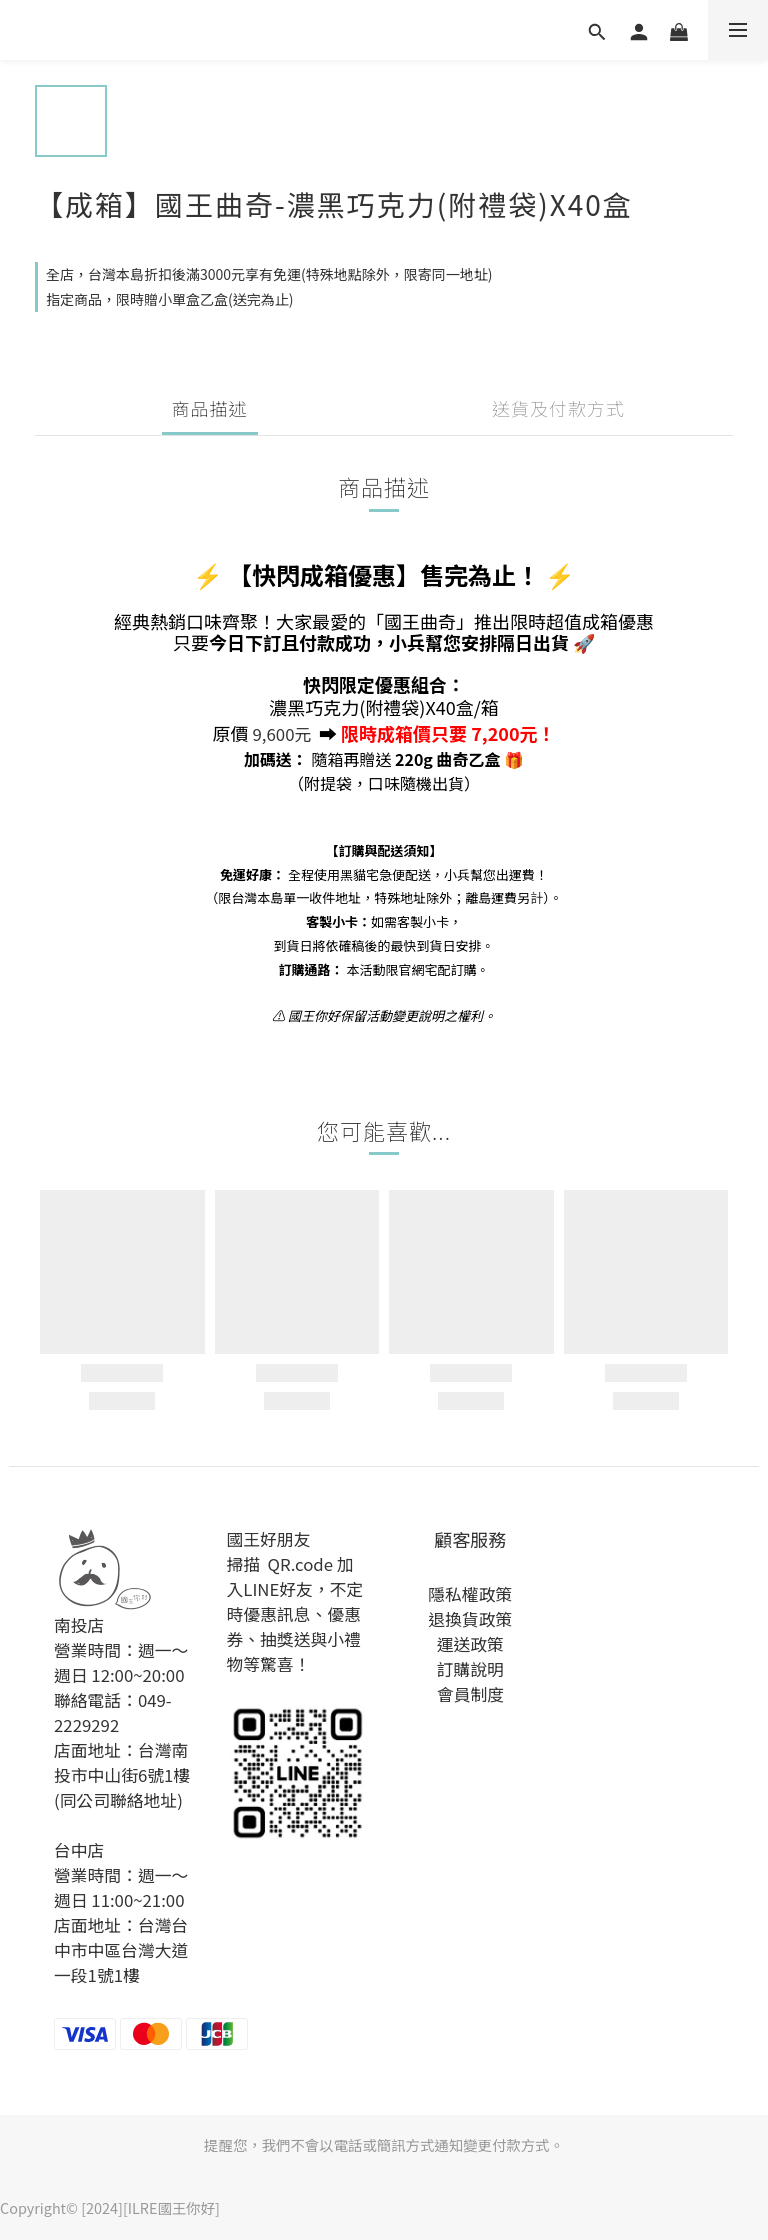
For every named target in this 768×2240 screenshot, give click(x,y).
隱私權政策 (470, 1594)
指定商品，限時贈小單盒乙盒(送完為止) (169, 299)
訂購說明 (470, 1669)
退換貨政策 (470, 1619)
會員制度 (470, 1694)
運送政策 (470, 1644)
